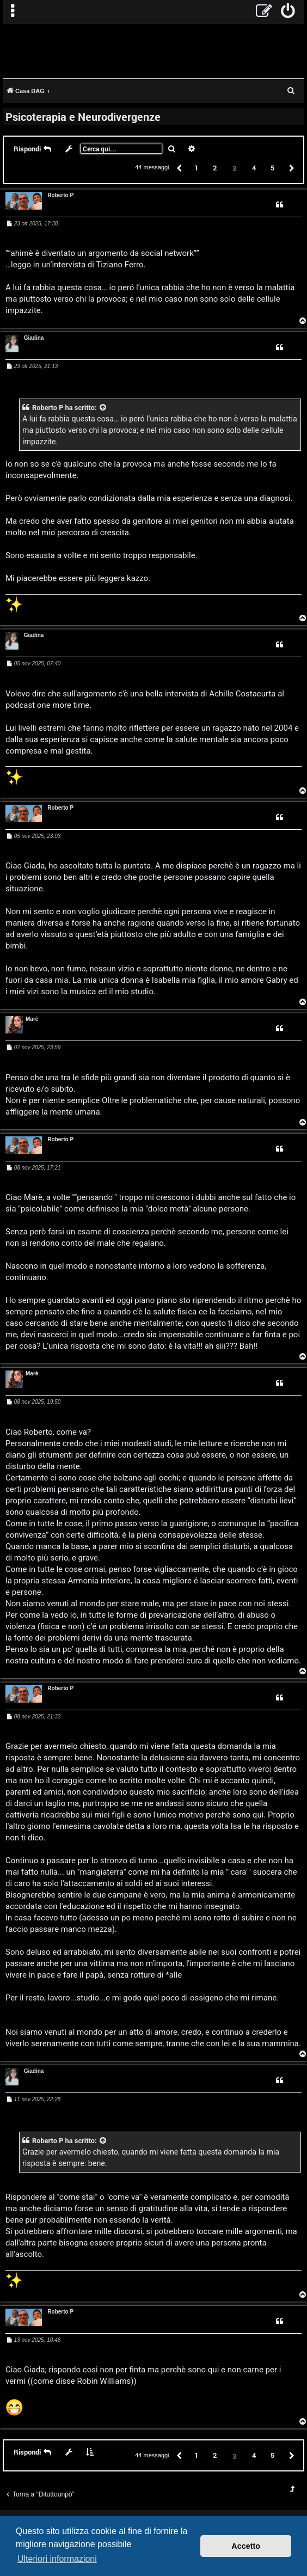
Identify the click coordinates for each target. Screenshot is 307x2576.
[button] (178, 167)
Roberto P (60, 195)
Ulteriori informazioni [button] (57, 2558)
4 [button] (254, 168)
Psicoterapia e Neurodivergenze (83, 116)
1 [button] (196, 168)
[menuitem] (288, 12)
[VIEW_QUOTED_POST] (103, 407)
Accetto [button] (245, 2546)
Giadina (34, 338)
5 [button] (272, 168)
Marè (32, 1019)
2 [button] (215, 168)
